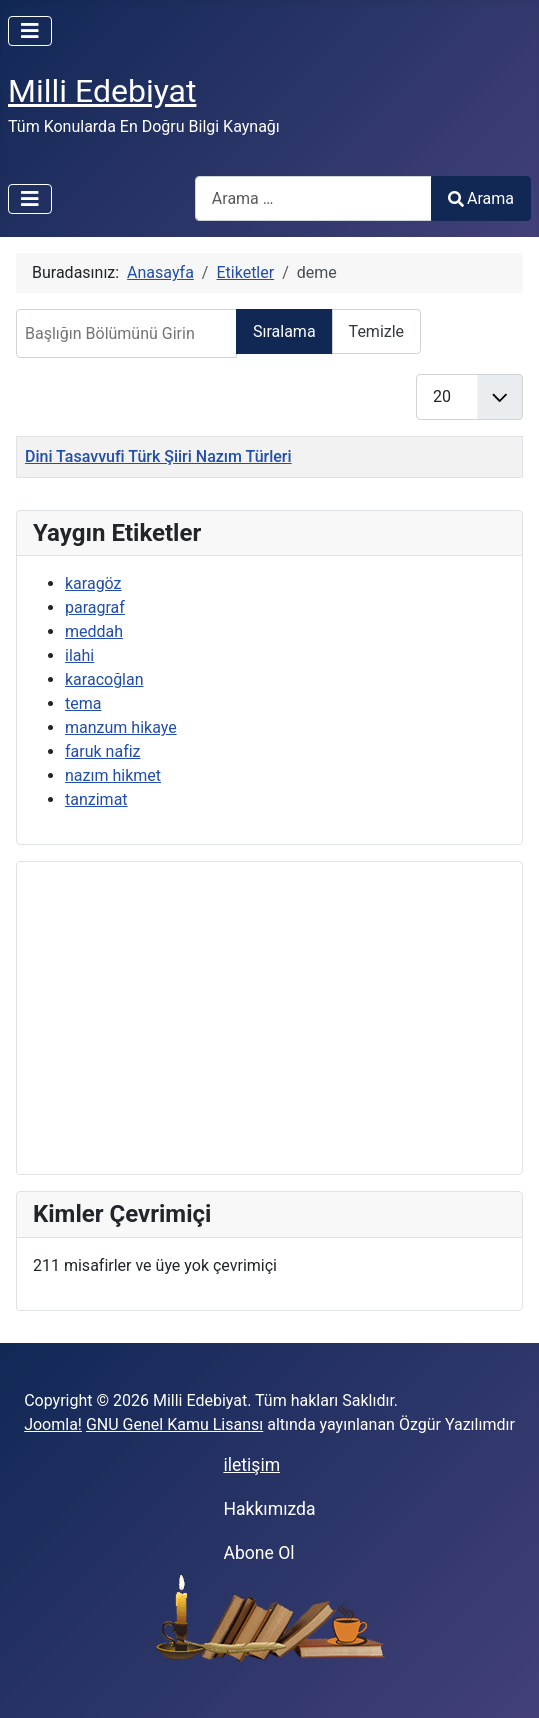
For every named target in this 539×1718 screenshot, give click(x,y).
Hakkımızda (269, 1509)
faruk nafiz (103, 751)
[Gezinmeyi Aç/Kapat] (30, 31)
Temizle (377, 331)
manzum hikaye (121, 727)
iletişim (251, 1465)
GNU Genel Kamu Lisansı (174, 1424)
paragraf (95, 607)
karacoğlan (104, 679)
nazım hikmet (113, 775)
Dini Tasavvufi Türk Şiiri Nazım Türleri (158, 456)
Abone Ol (258, 1553)
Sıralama (284, 331)
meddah (94, 631)
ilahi (79, 655)
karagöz (93, 583)
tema (83, 703)
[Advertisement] (269, 1018)
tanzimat (96, 799)
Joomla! (53, 1424)
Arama (481, 198)
